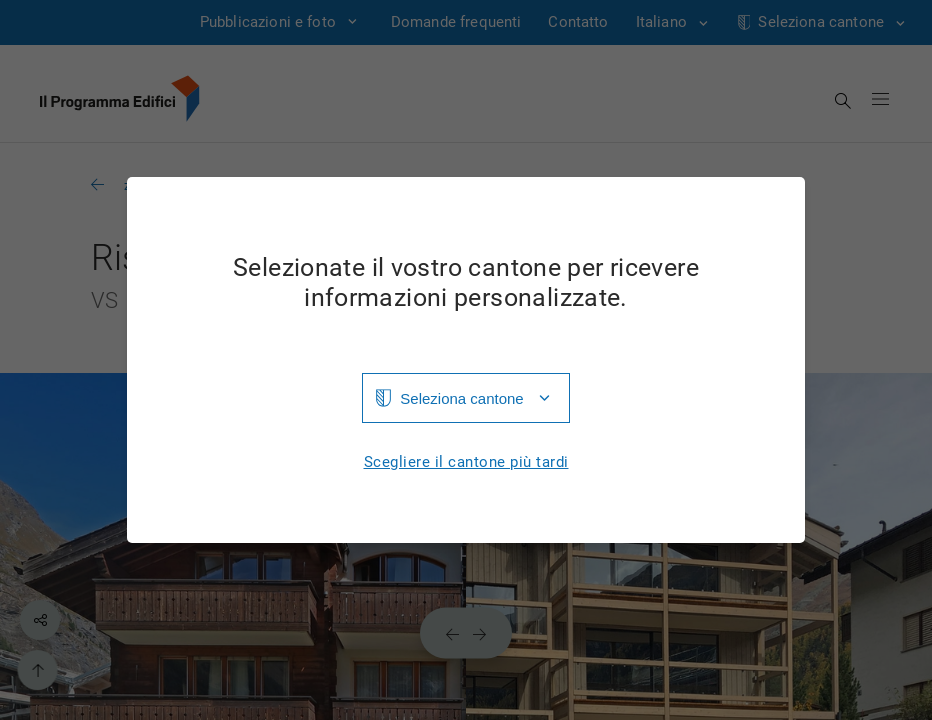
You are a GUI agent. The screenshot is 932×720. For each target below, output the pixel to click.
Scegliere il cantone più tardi (466, 462)
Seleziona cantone (461, 398)
